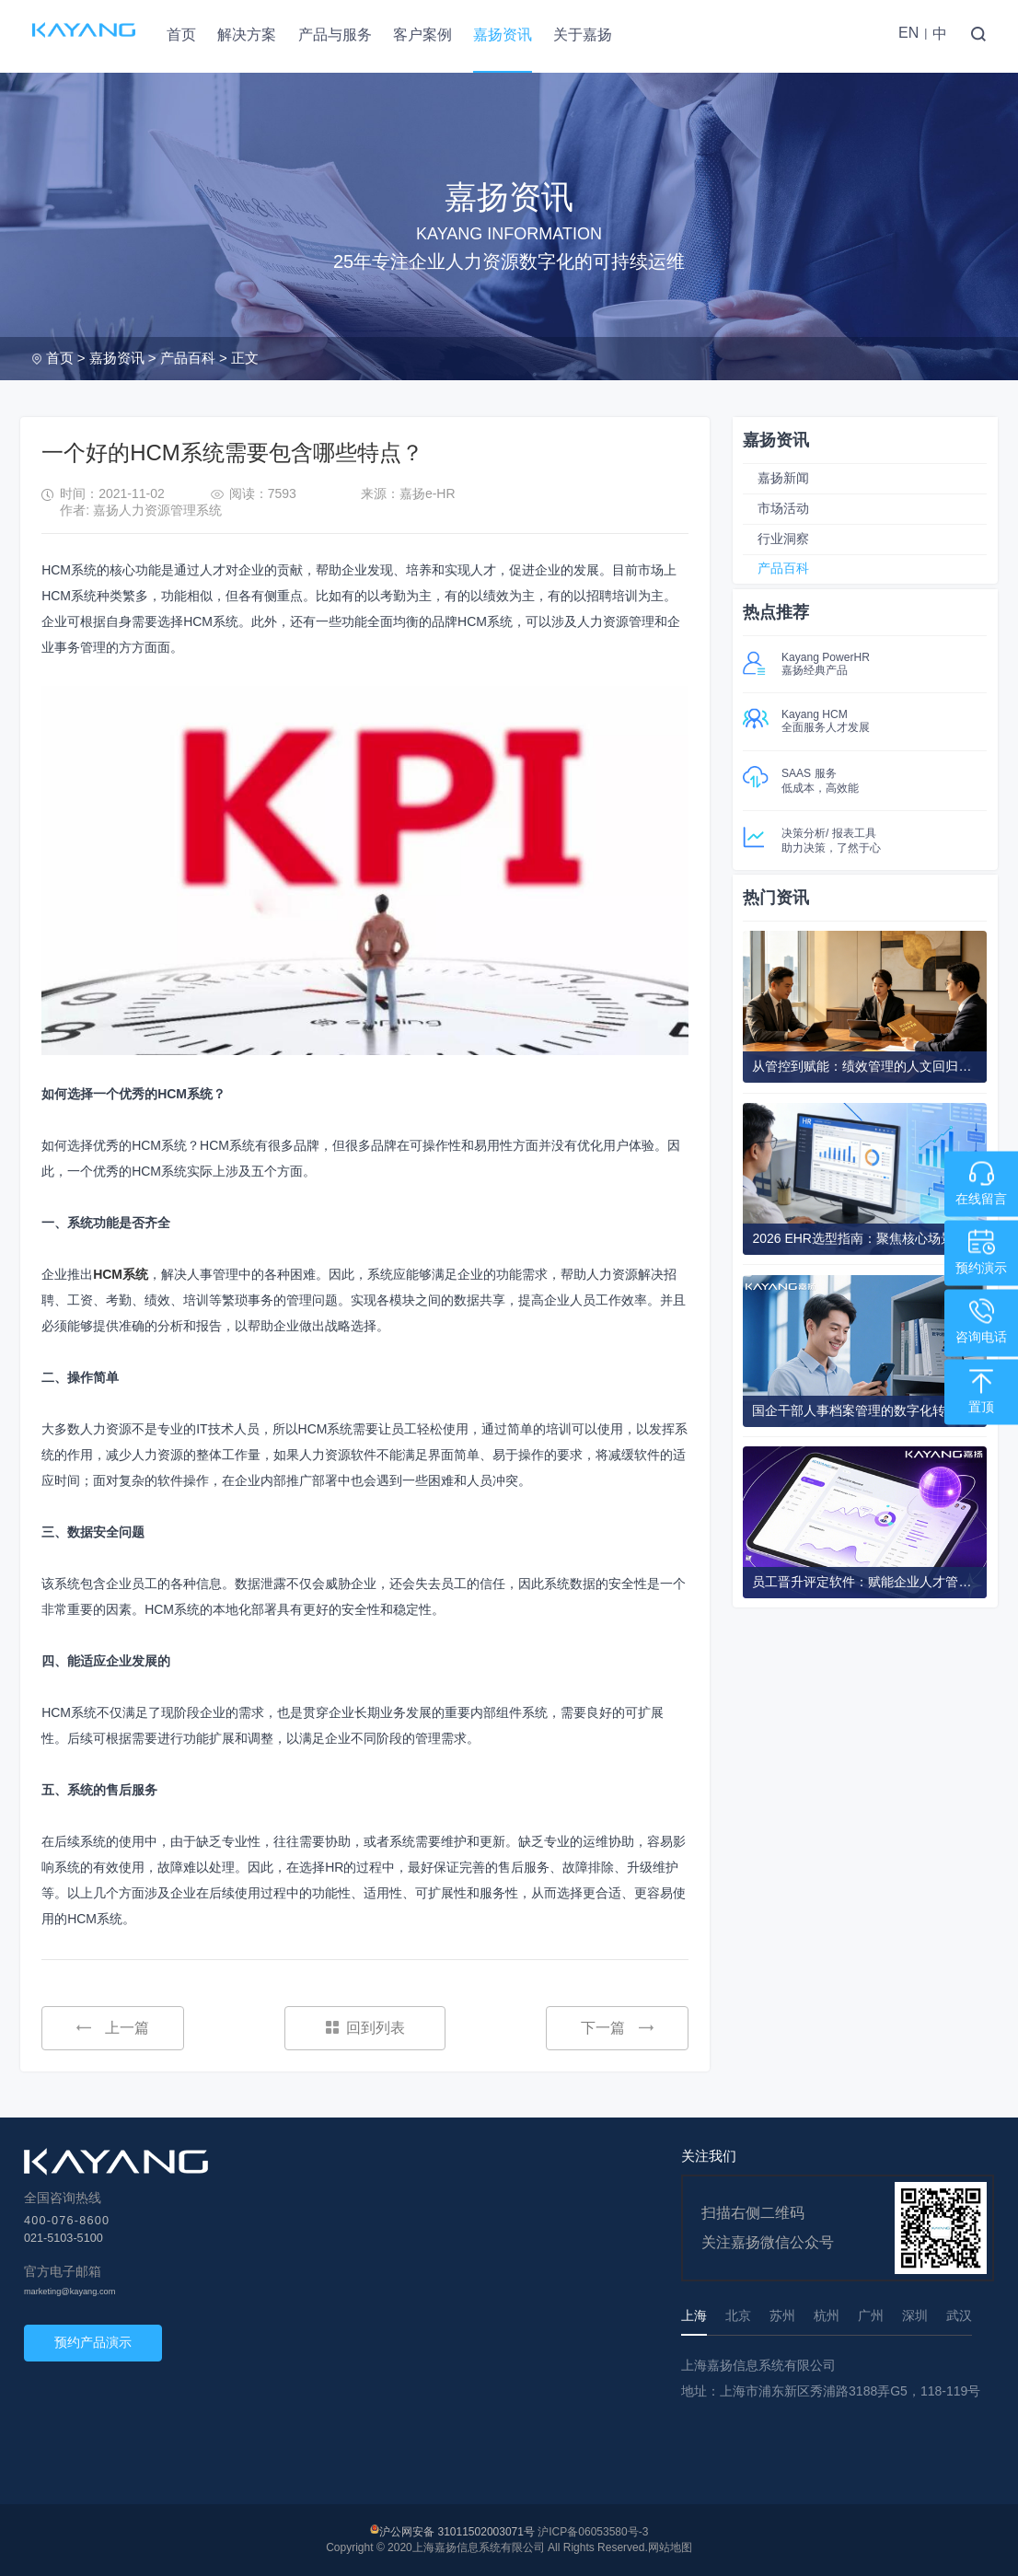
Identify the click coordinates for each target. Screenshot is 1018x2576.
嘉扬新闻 (783, 477)
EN (908, 33)
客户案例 (422, 34)
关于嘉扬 (582, 34)
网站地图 (670, 2547)
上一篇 (112, 2028)
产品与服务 (335, 34)
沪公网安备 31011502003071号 (457, 2531)
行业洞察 (783, 538)
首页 (181, 34)
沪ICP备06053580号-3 (593, 2531)
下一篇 (617, 2028)
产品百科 (187, 358)
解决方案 (246, 34)
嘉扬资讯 (502, 34)
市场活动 (783, 508)
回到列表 (365, 2028)
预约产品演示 (93, 2342)
